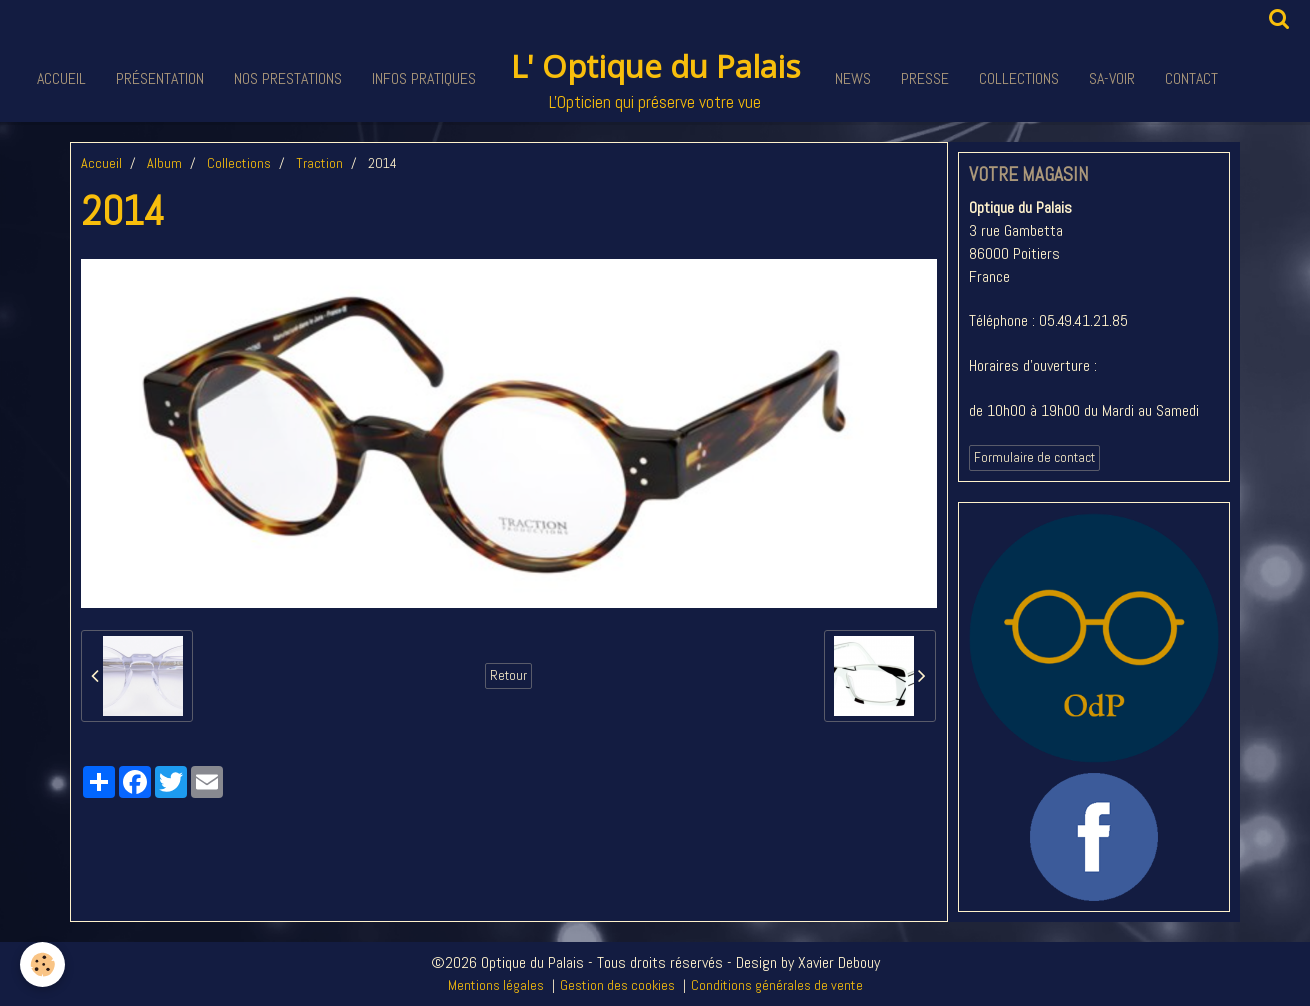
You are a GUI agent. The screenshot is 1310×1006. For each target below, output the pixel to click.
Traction (319, 163)
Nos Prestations (288, 78)
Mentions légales (496, 985)
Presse (925, 78)
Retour (508, 675)
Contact (1191, 78)
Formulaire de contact (1034, 457)
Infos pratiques (424, 78)
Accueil (61, 78)
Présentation (160, 78)
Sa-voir (1112, 78)
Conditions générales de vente (777, 985)
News (853, 78)
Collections (1019, 78)
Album (164, 163)
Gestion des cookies (617, 985)
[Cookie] (42, 964)
